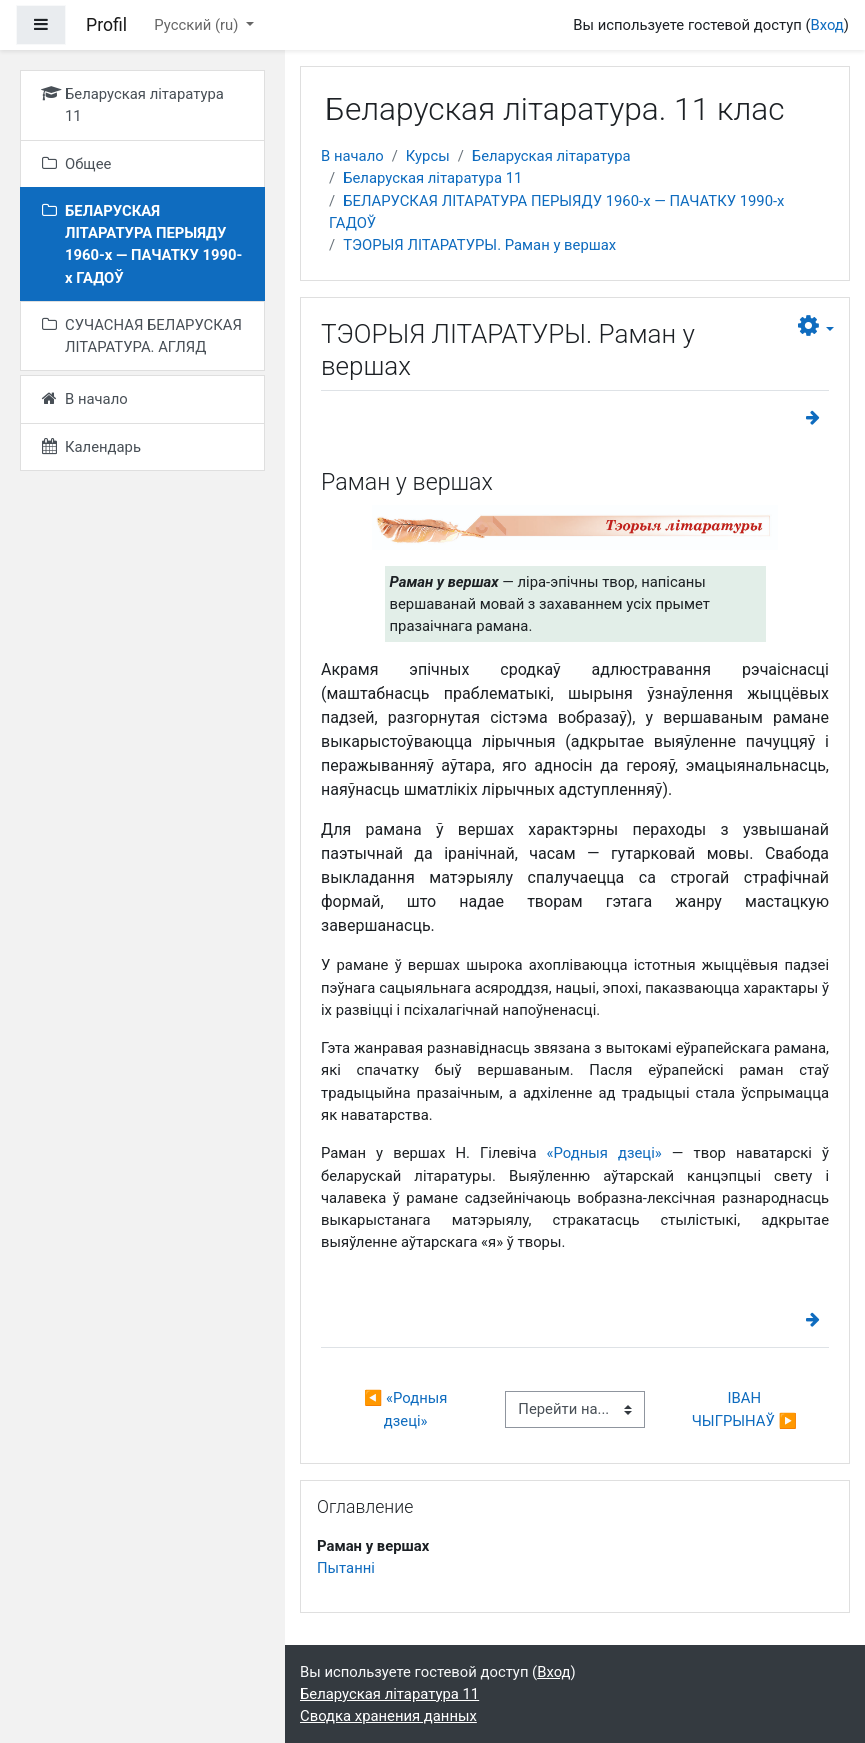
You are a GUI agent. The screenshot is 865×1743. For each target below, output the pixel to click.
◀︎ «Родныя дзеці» (407, 1409)
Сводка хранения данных (388, 1716)
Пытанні (346, 1568)
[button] (816, 326)
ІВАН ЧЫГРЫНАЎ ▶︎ (744, 1409)
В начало (352, 156)
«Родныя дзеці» (604, 1153)
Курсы (428, 156)
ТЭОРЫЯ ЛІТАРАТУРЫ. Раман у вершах (479, 245)
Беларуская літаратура (551, 156)
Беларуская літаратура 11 (432, 178)
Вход (826, 25)
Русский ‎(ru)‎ (198, 25)
